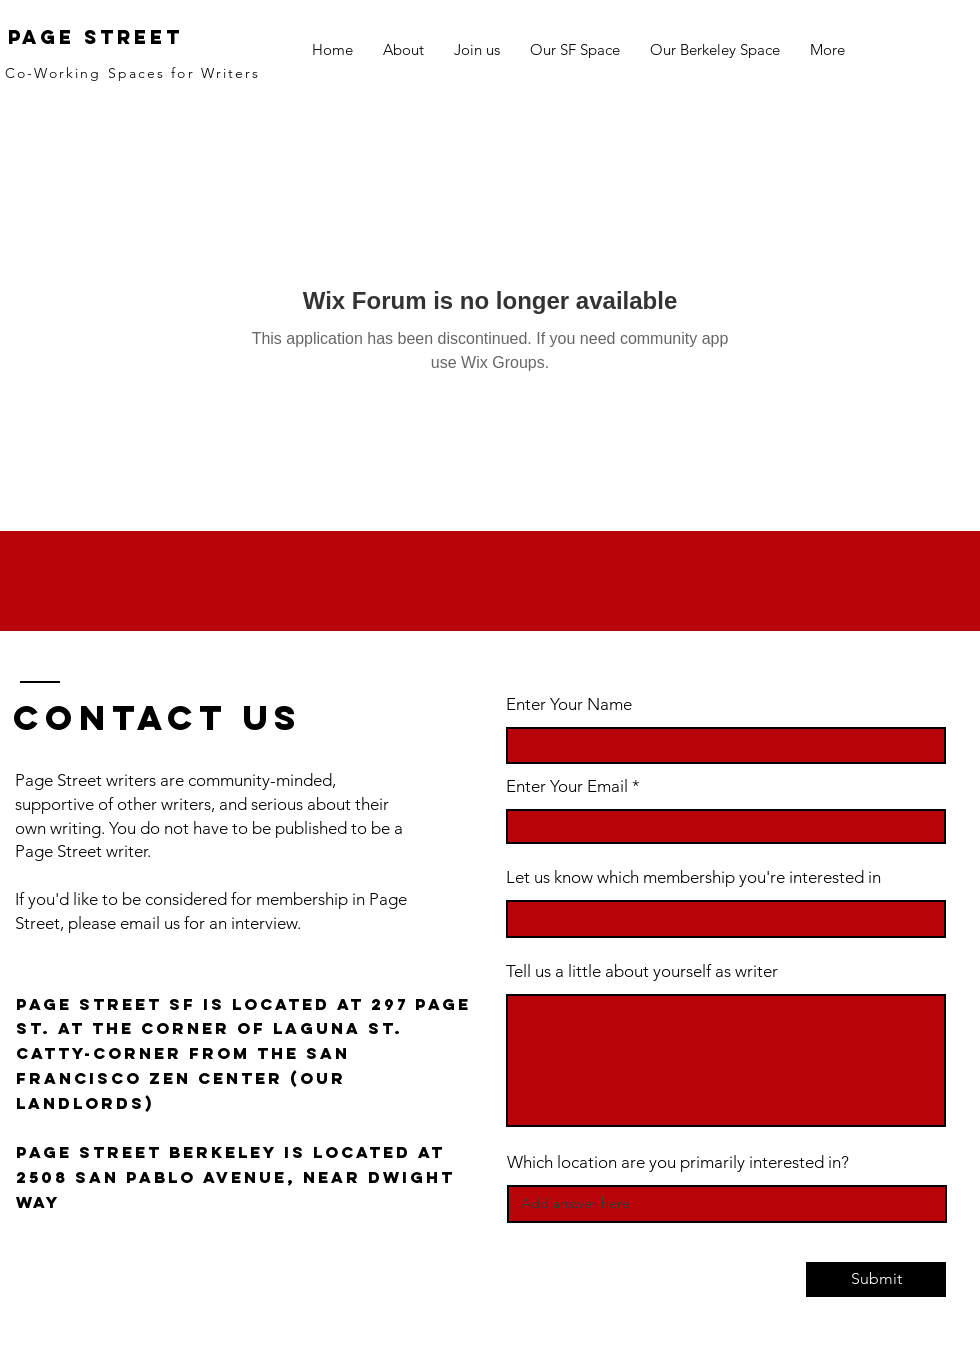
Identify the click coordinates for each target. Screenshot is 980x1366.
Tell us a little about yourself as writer (642, 971)
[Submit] (876, 1279)
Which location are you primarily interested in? (678, 1162)
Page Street (95, 37)
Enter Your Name (569, 704)
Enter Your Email (567, 786)
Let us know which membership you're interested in (693, 877)
